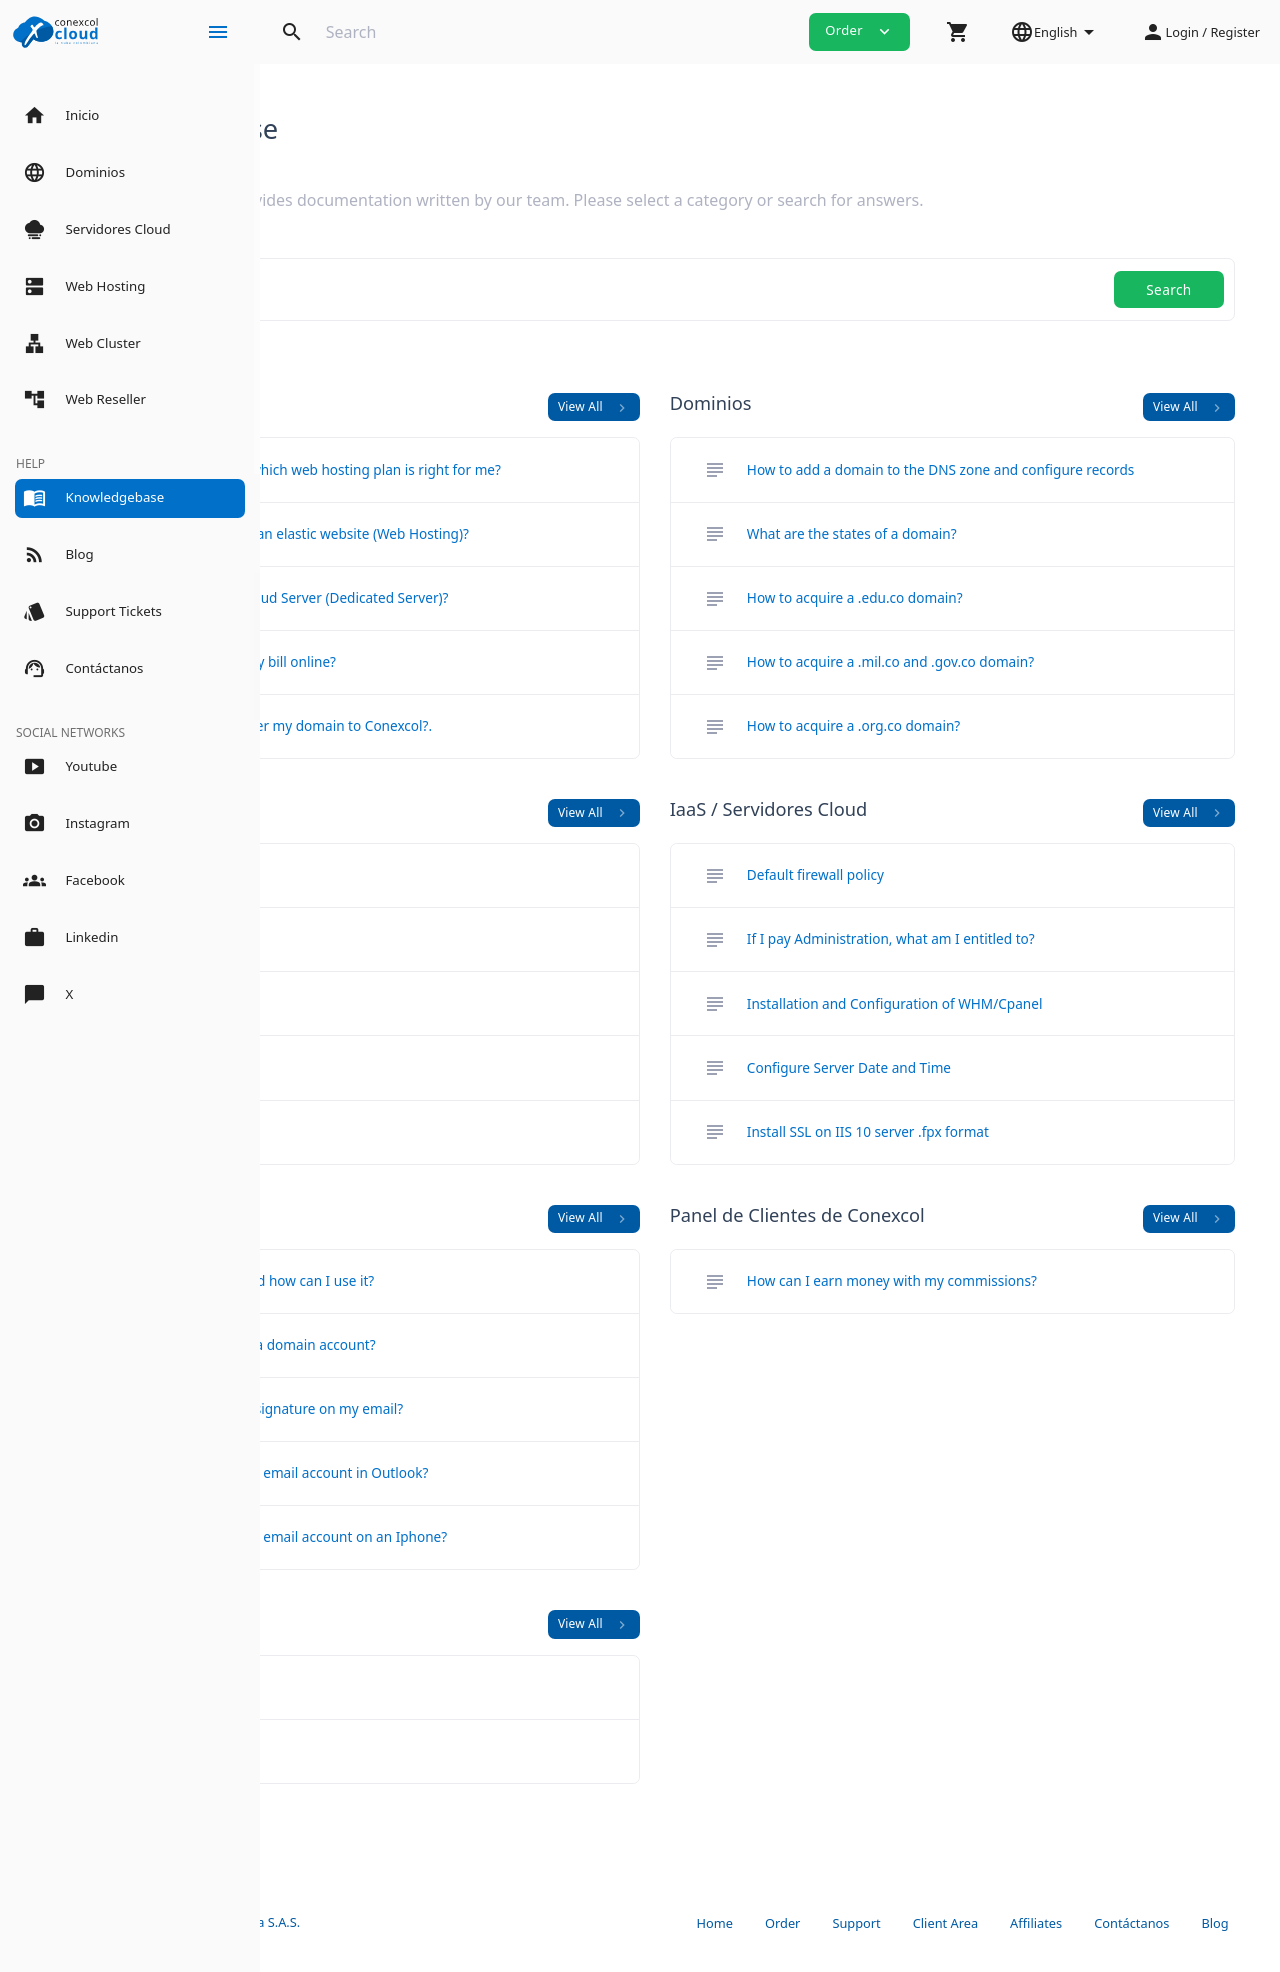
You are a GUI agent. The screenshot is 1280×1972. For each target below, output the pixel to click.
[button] (958, 32)
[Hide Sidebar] (218, 32)
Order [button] (859, 31)
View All (709, 407)
